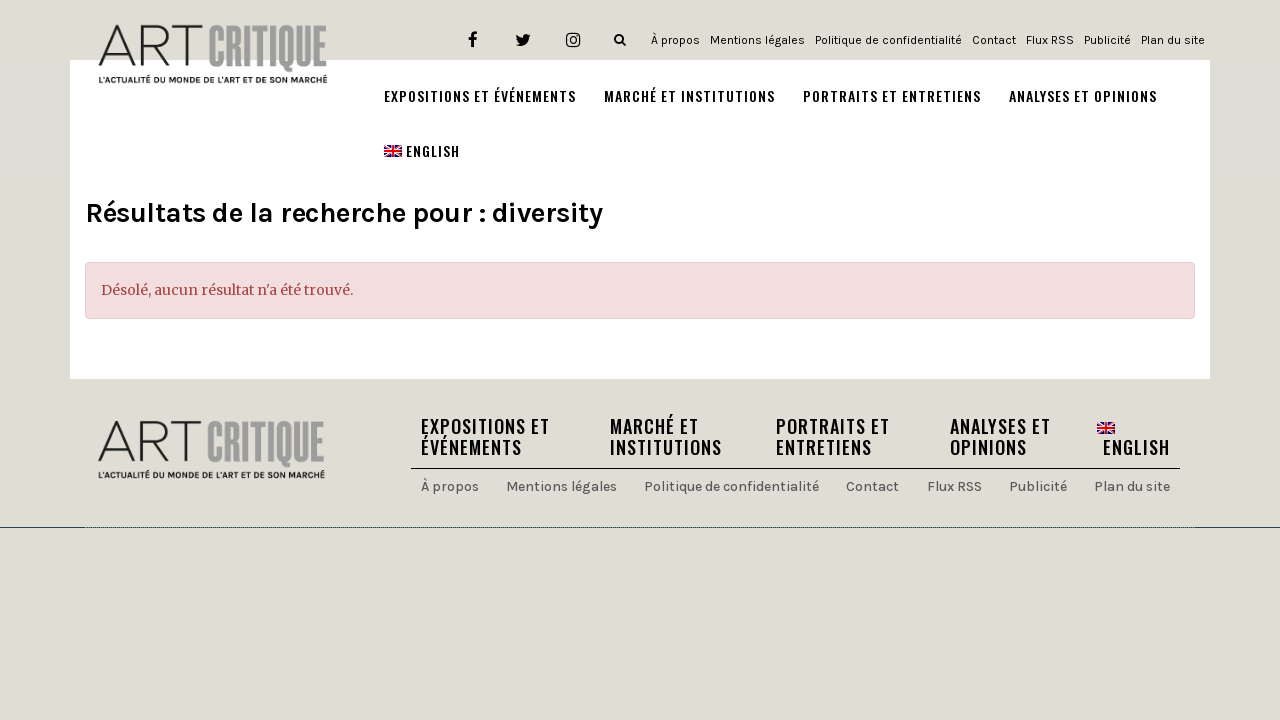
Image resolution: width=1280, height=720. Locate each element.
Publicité (1107, 40)
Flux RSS (1050, 40)
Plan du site (1173, 40)
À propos (675, 40)
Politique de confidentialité (888, 40)
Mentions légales (757, 40)
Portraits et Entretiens (833, 437)
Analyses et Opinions (1000, 437)
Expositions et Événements (485, 437)
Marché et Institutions (666, 437)
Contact (994, 40)
